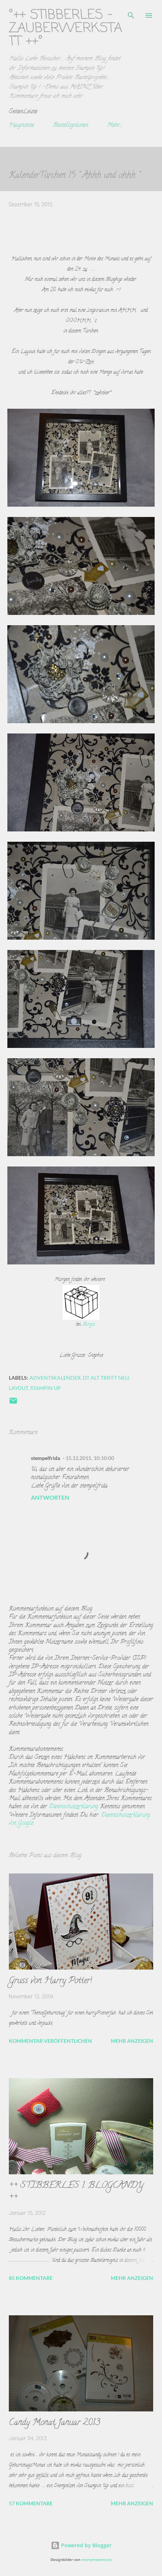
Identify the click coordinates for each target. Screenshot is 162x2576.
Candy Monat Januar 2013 (54, 2423)
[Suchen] (131, 13)
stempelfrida (45, 1458)
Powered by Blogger (81, 2545)
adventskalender (55, 1378)
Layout (18, 1388)
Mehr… (114, 125)
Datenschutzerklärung (73, 1806)
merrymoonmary (96, 2559)
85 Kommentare (31, 2278)
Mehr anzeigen (132, 2041)
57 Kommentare (31, 2503)
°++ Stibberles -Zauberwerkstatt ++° (65, 28)
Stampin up (45, 1388)
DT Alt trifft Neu (106, 1378)
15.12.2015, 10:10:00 (90, 1458)
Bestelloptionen (70, 125)
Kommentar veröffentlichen (50, 2041)
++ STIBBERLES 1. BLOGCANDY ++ (76, 2191)
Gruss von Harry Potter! (50, 1981)
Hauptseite (21, 125)
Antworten (50, 1497)
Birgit (88, 1325)
